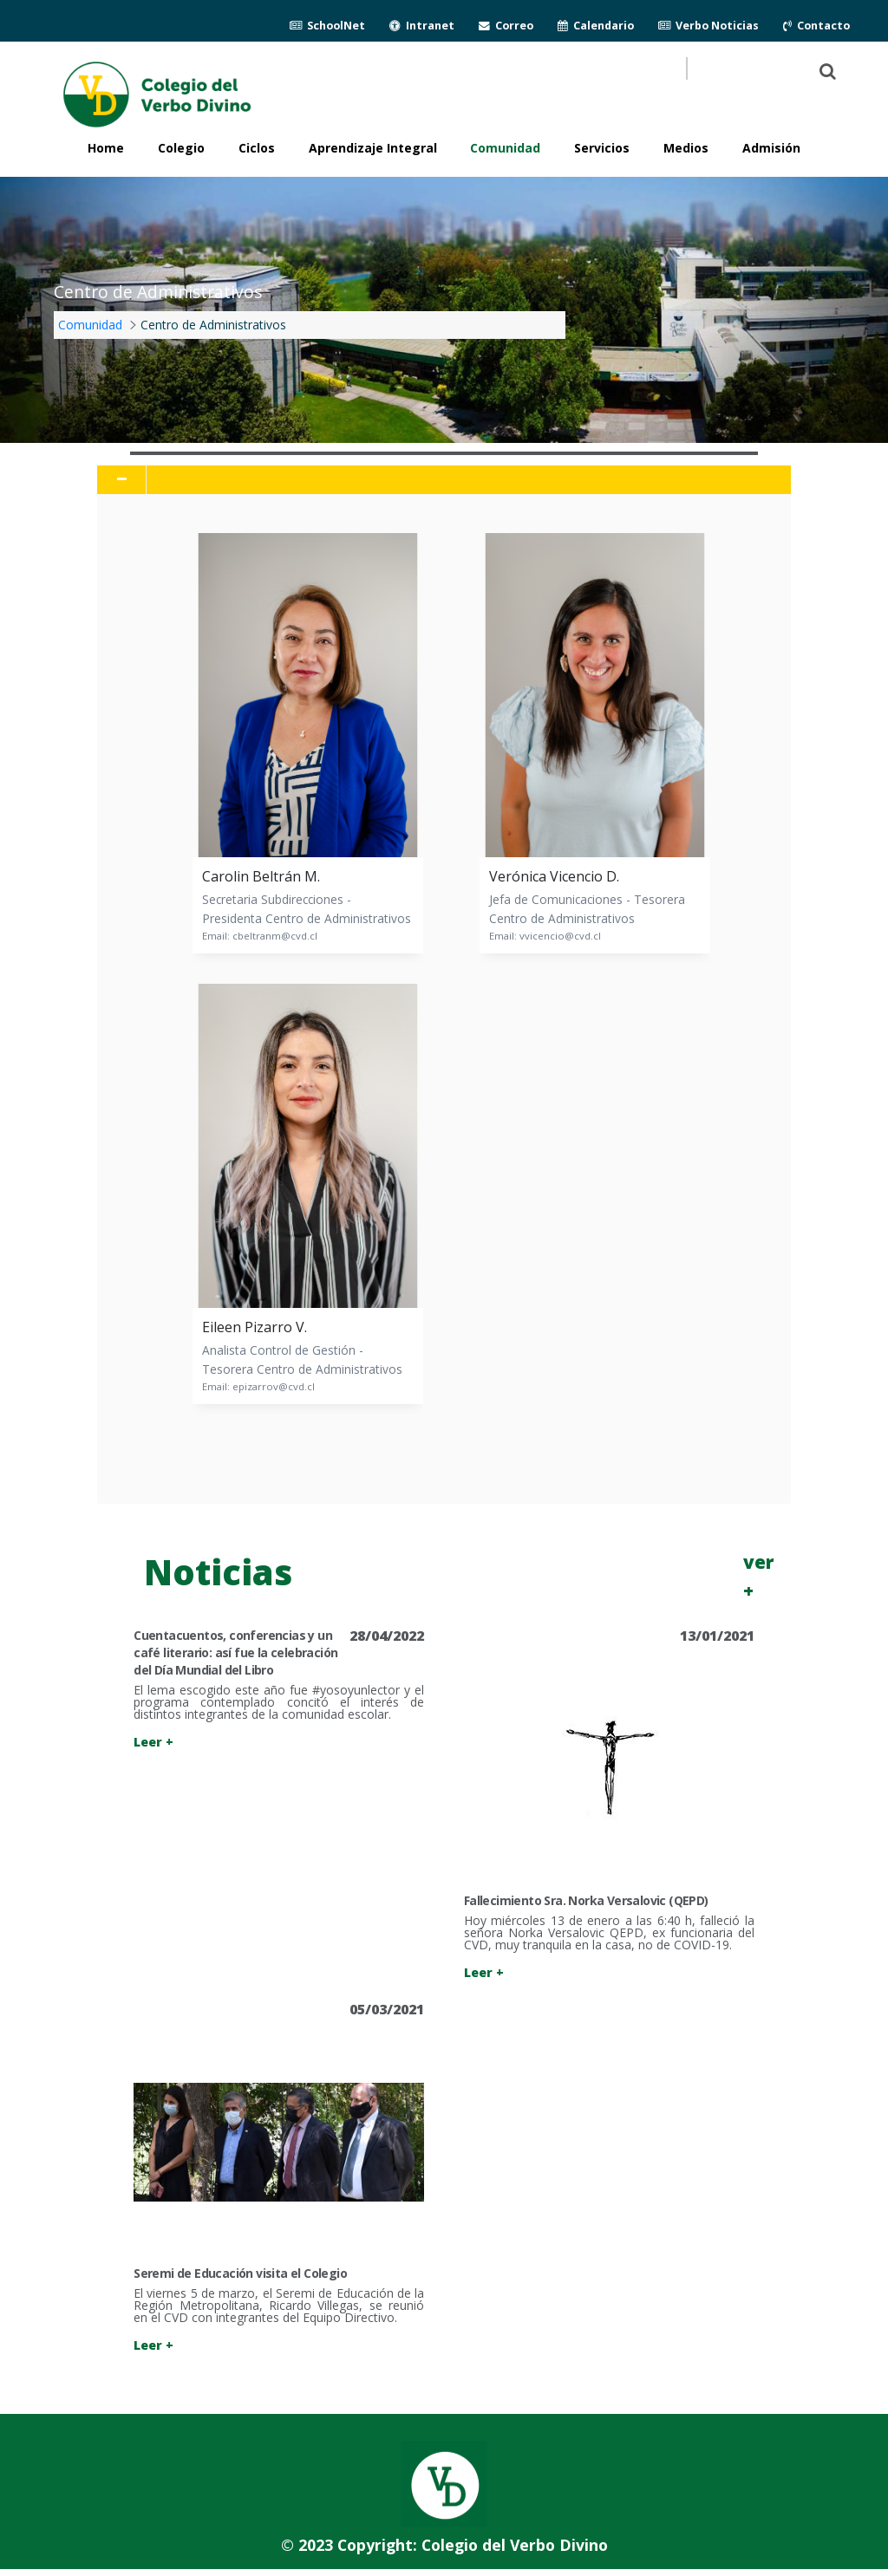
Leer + (153, 1742)
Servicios (602, 148)
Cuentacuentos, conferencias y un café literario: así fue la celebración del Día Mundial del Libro (235, 1652)
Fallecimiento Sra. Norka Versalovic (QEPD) (586, 1900)
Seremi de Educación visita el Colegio (240, 2273)
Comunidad (505, 148)
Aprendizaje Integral (373, 148)
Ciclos (256, 148)
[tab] (444, 480)
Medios (685, 148)
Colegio (181, 148)
